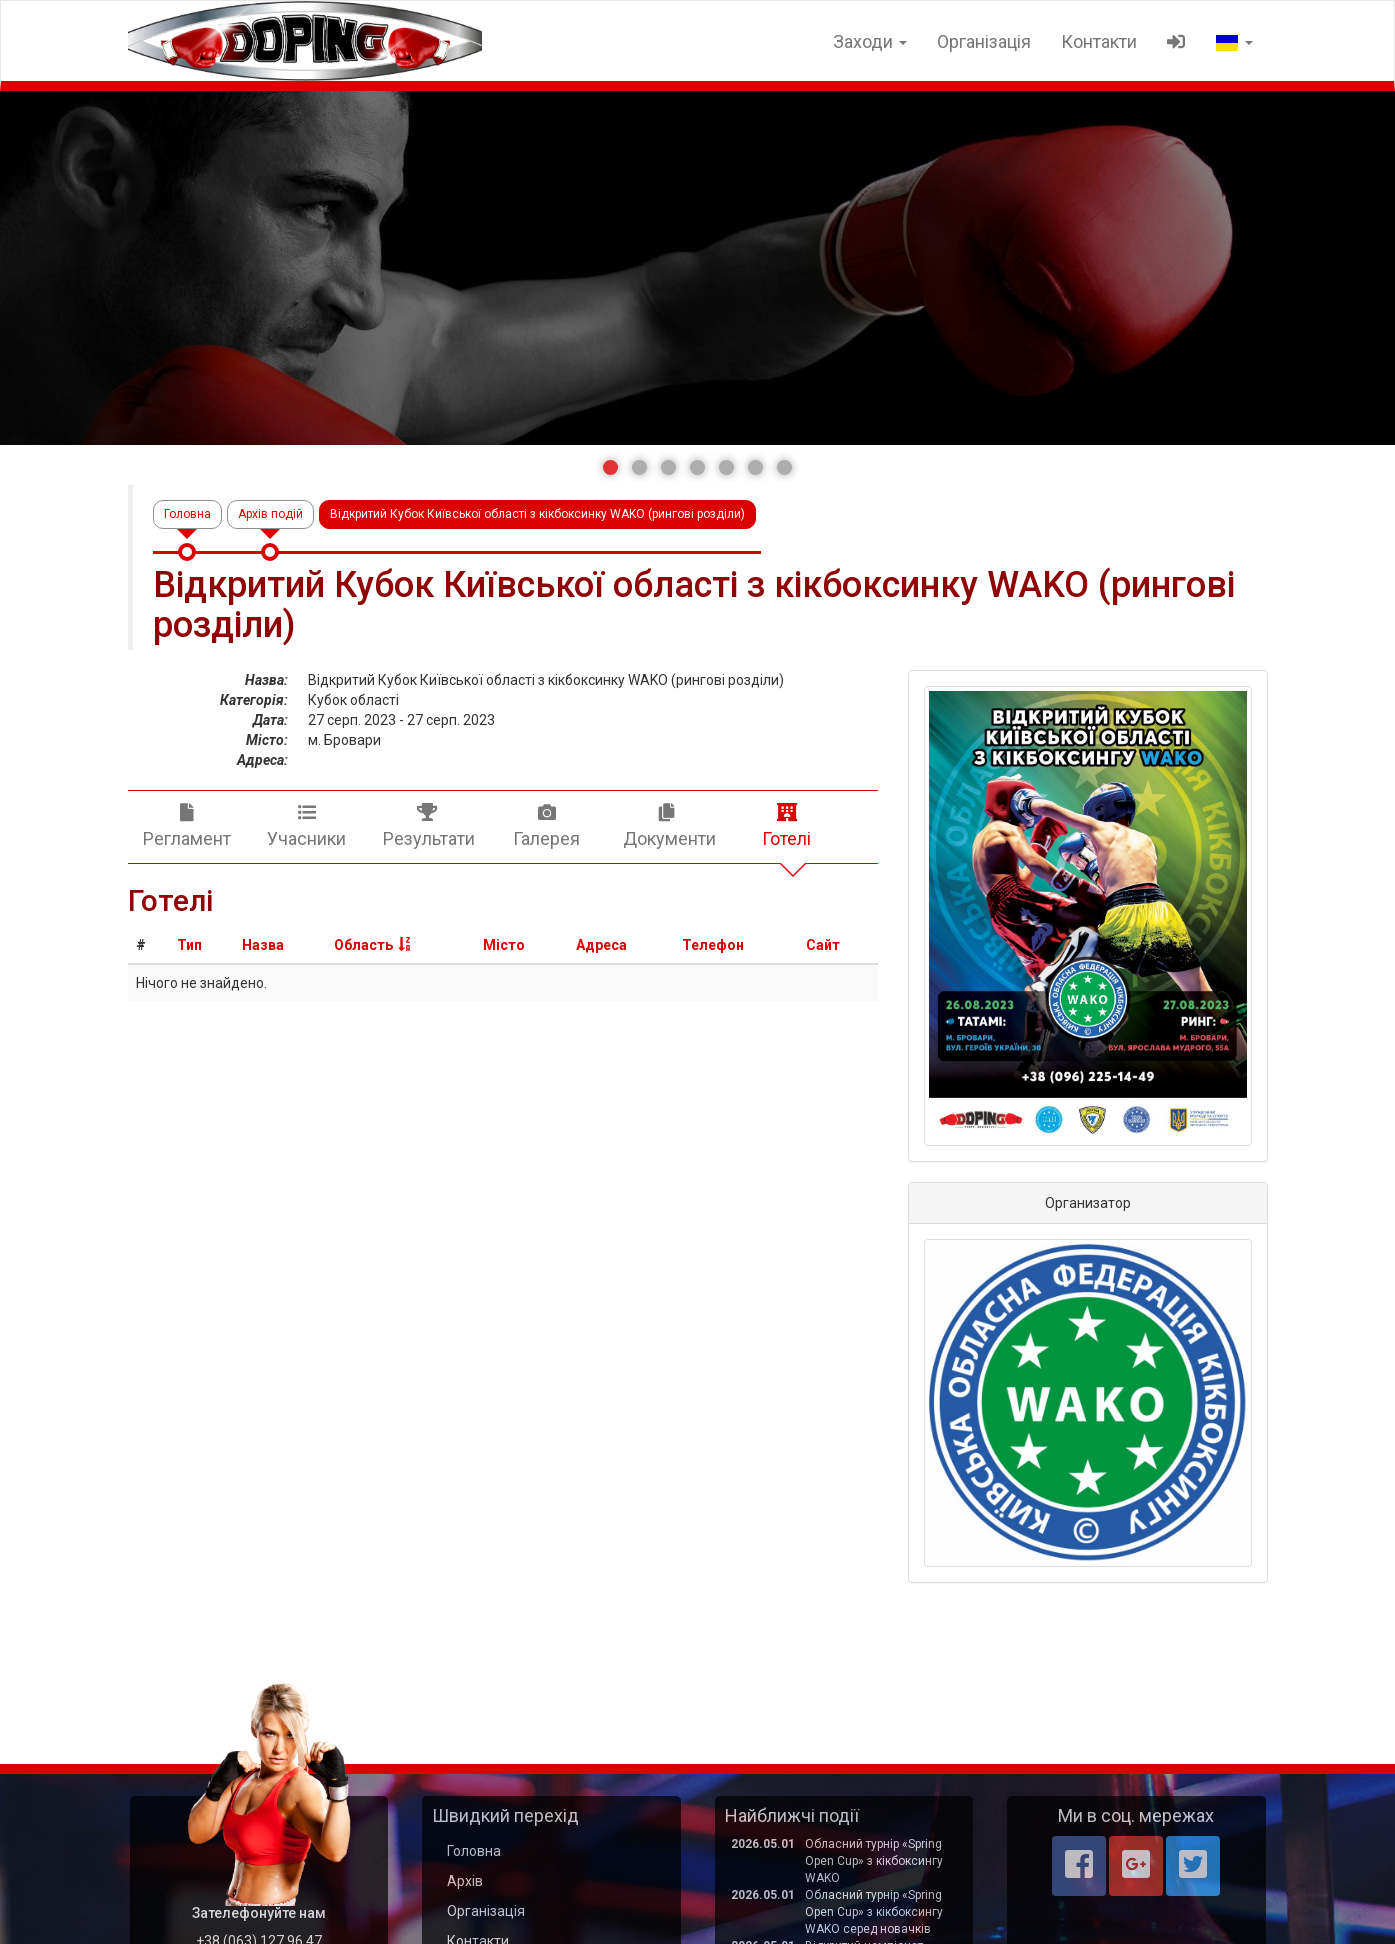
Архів (465, 1881)
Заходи (870, 41)
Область (363, 945)
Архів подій (270, 514)
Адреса (601, 945)
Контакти (1099, 41)
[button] (610, 467)
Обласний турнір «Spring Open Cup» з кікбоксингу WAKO (874, 1861)
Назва (263, 945)
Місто (504, 945)
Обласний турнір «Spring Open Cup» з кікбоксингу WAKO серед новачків (874, 1912)
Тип (189, 945)
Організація (984, 41)
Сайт (823, 945)
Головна (187, 514)
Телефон (713, 945)
